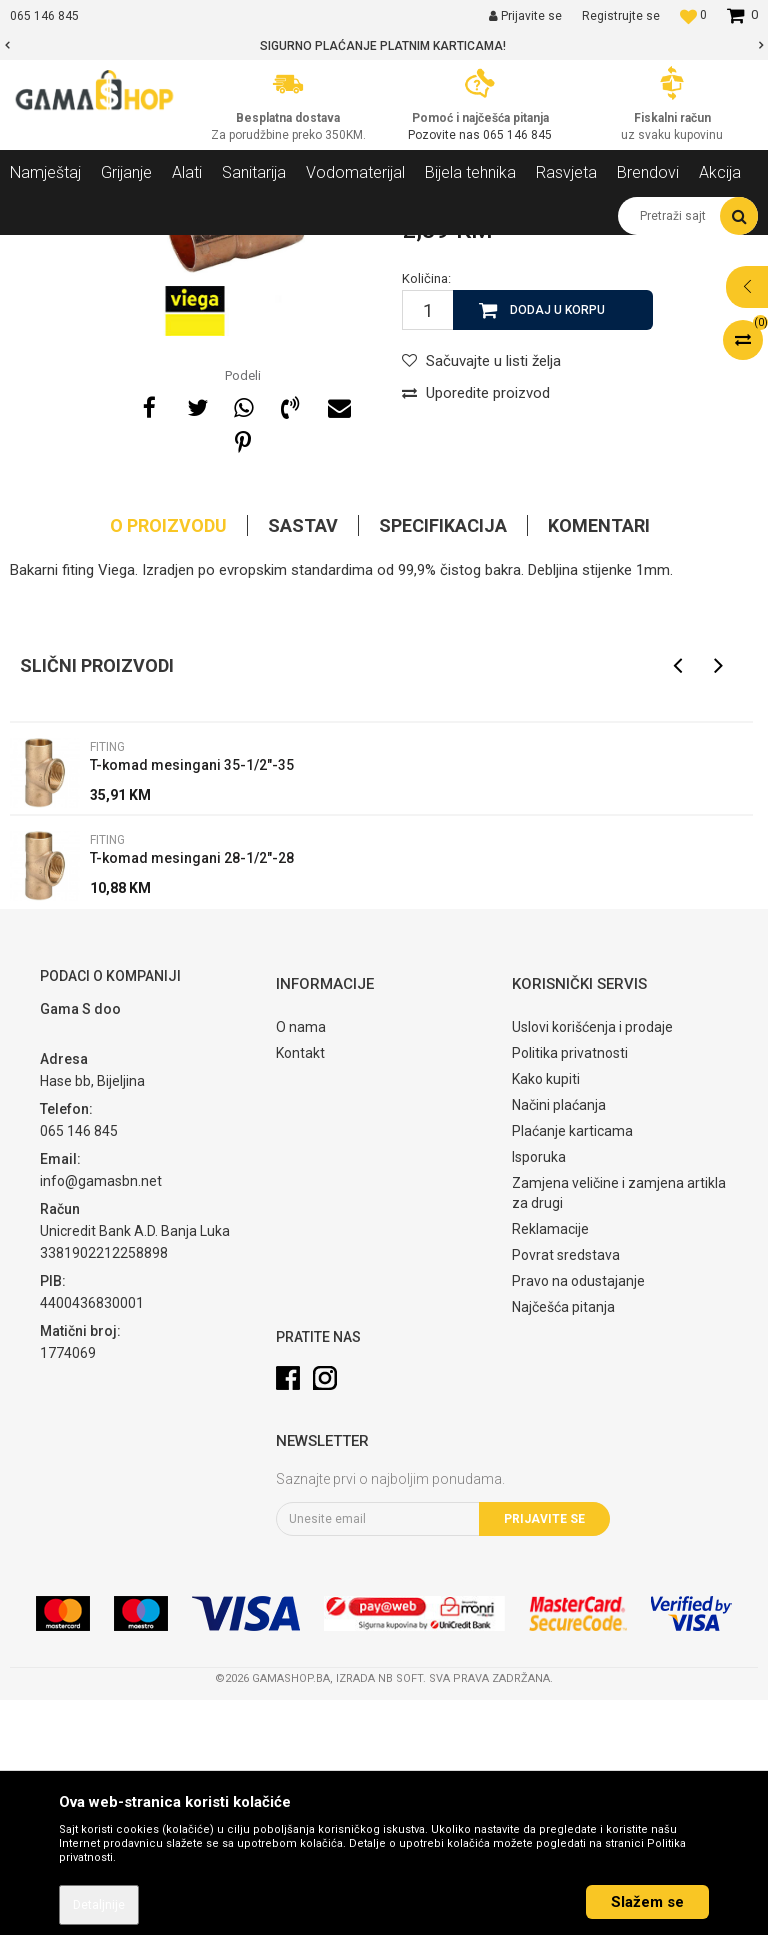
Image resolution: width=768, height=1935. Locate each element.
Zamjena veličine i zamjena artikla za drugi (619, 1428)
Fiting (343, 250)
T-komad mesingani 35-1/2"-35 (192, 1000)
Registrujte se (621, 16)
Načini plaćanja (559, 1340)
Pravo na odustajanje (578, 1516)
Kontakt (300, 1288)
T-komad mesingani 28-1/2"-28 (192, 1093)
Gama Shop (41, 250)
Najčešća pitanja (563, 1542)
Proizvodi (118, 250)
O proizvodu (168, 760)
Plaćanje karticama (572, 1366)
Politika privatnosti (570, 1288)
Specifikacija (443, 760)
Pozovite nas (445, 135)
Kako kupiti (546, 1314)
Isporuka (539, 1392)
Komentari (599, 760)
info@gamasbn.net (101, 1416)
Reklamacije (550, 1464)
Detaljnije (99, 1905)
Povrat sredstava (566, 1490)
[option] (384, 46)
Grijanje (185, 250)
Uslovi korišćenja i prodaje (592, 1262)
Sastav (303, 760)
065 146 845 (517, 135)
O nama (301, 1262)
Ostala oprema (267, 250)
